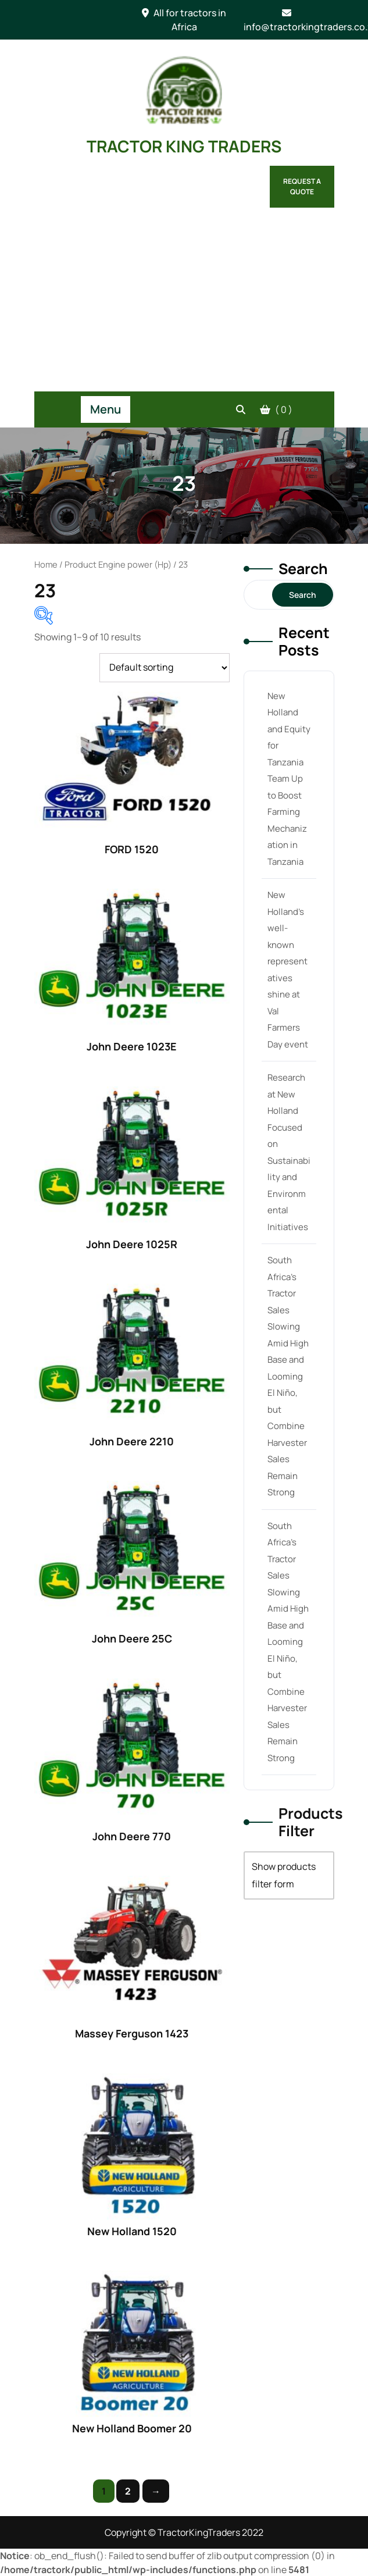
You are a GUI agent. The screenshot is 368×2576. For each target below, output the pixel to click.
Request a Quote (302, 186)
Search (303, 568)
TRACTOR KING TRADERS (184, 146)
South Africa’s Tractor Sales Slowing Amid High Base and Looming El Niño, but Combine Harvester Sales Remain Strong (288, 1376)
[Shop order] (164, 667)
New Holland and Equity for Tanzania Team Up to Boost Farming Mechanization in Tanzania (288, 779)
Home (46, 564)
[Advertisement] (184, 304)
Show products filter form (284, 1875)
